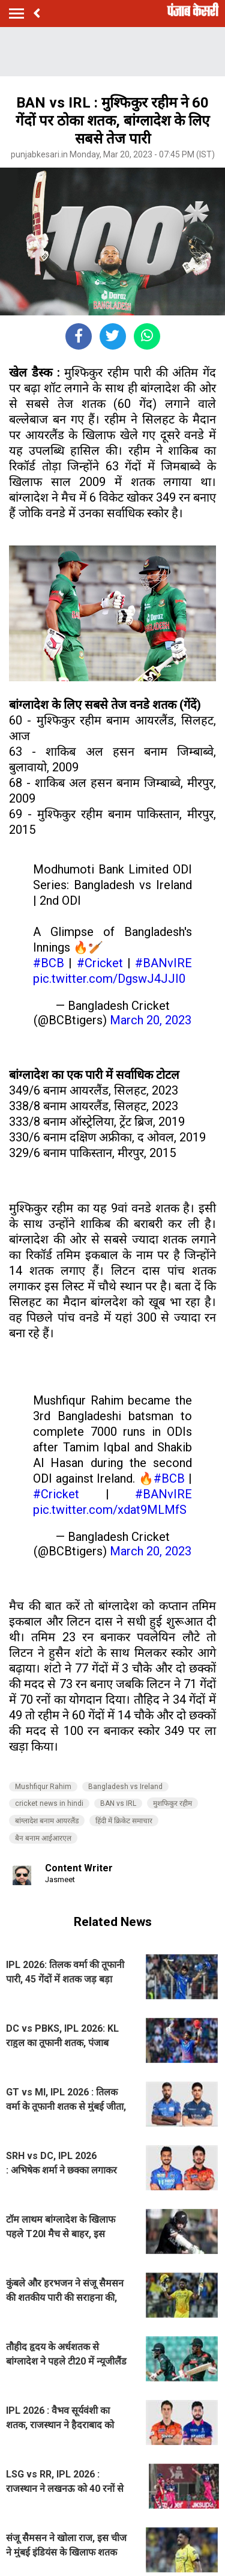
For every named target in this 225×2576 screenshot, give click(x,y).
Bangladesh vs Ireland (125, 1786)
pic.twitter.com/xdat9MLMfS (110, 1509)
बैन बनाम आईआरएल (43, 1838)
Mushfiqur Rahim (43, 1786)
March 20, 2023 (150, 1020)
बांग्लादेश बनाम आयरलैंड (47, 1821)
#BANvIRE (163, 963)
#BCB (48, 963)
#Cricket (100, 963)
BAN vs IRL (118, 1803)
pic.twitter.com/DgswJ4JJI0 (109, 978)
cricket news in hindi (49, 1803)
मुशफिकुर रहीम (172, 1803)
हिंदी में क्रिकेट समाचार (123, 1821)
